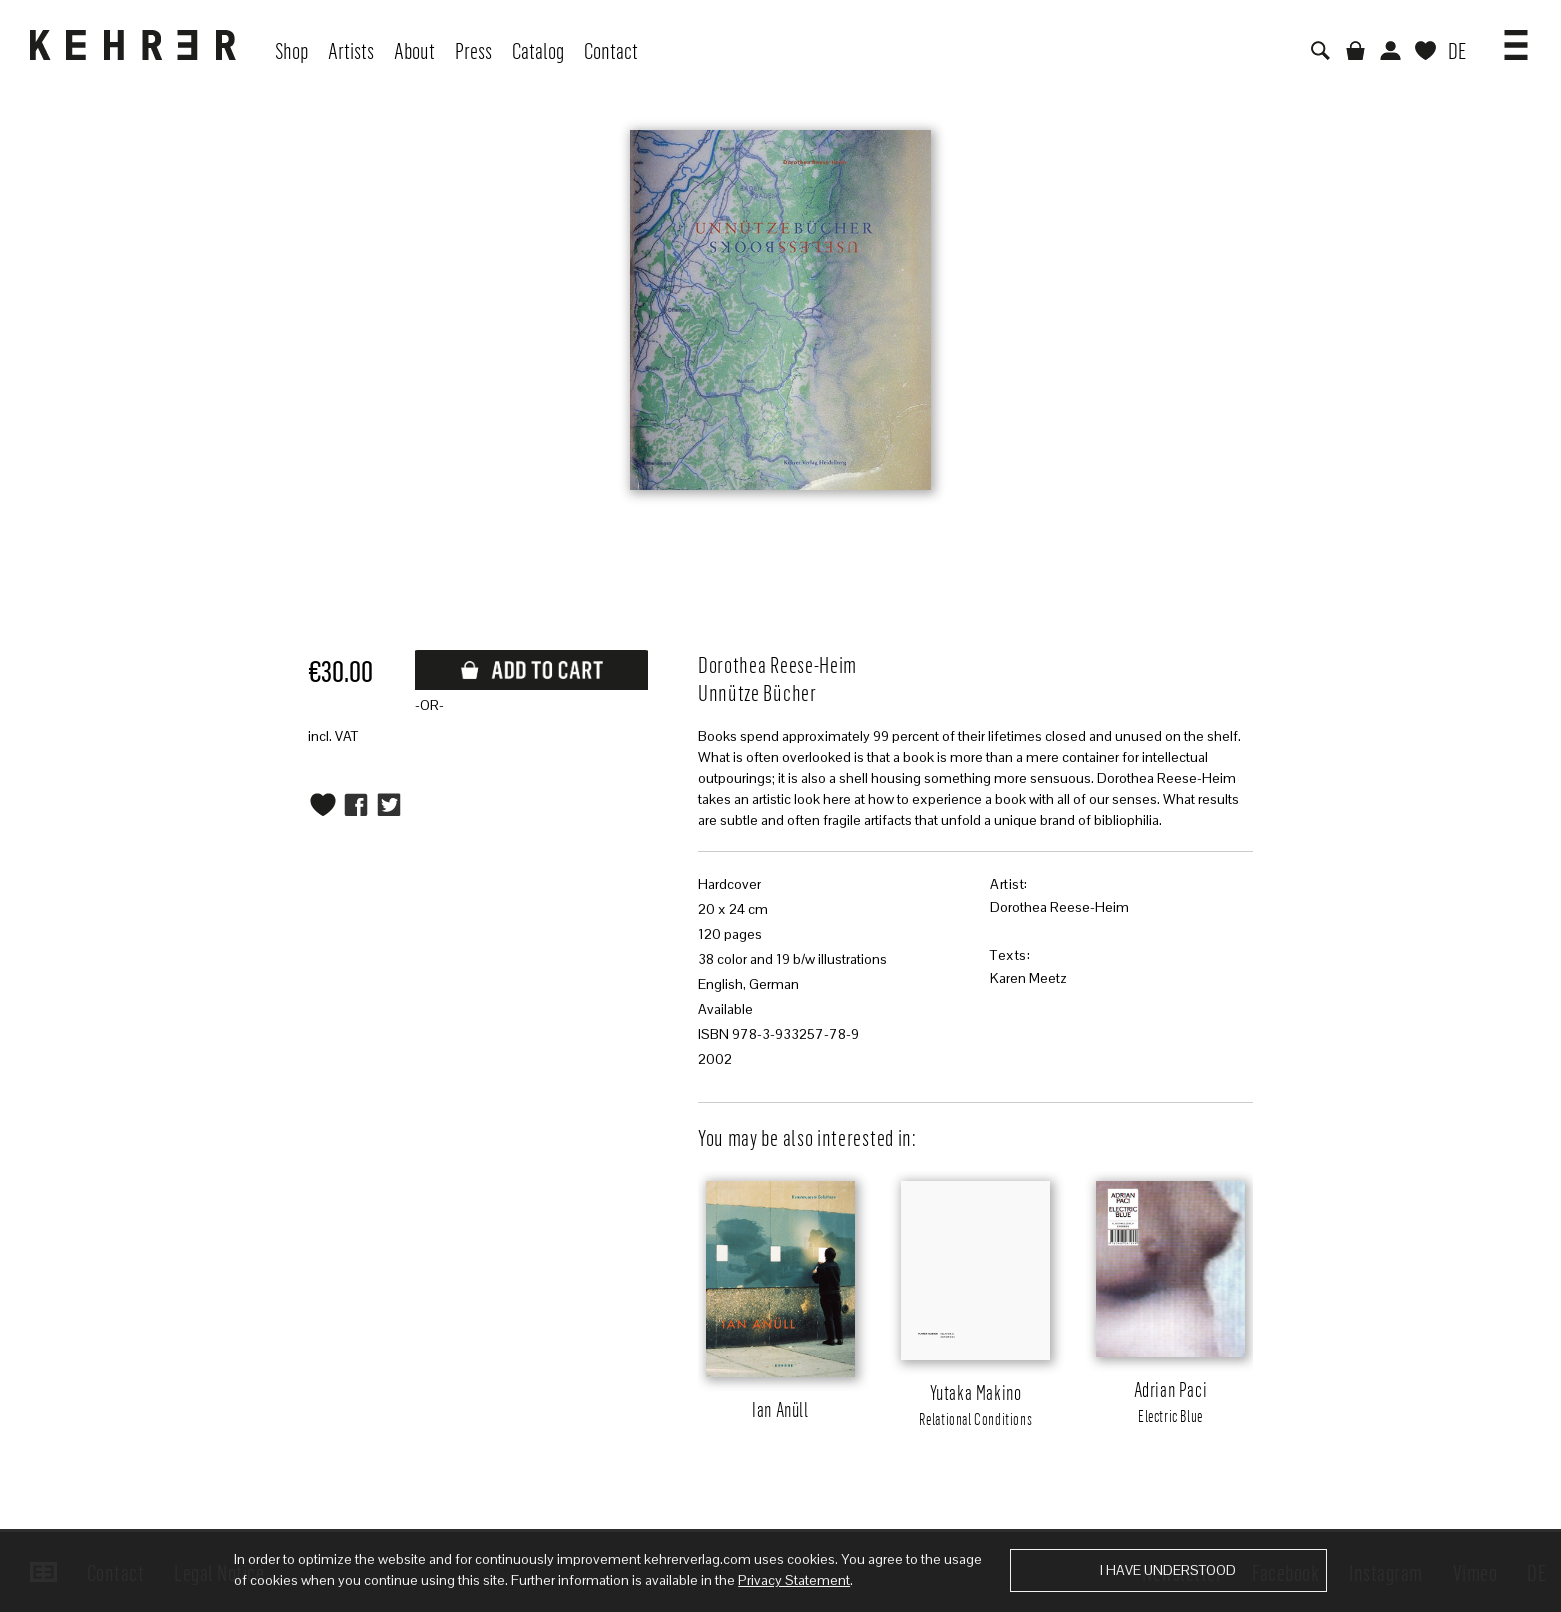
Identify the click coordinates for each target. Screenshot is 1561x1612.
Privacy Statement (794, 1580)
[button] (1516, 38)
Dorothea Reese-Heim (1059, 907)
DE (1457, 50)
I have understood (1168, 1570)
